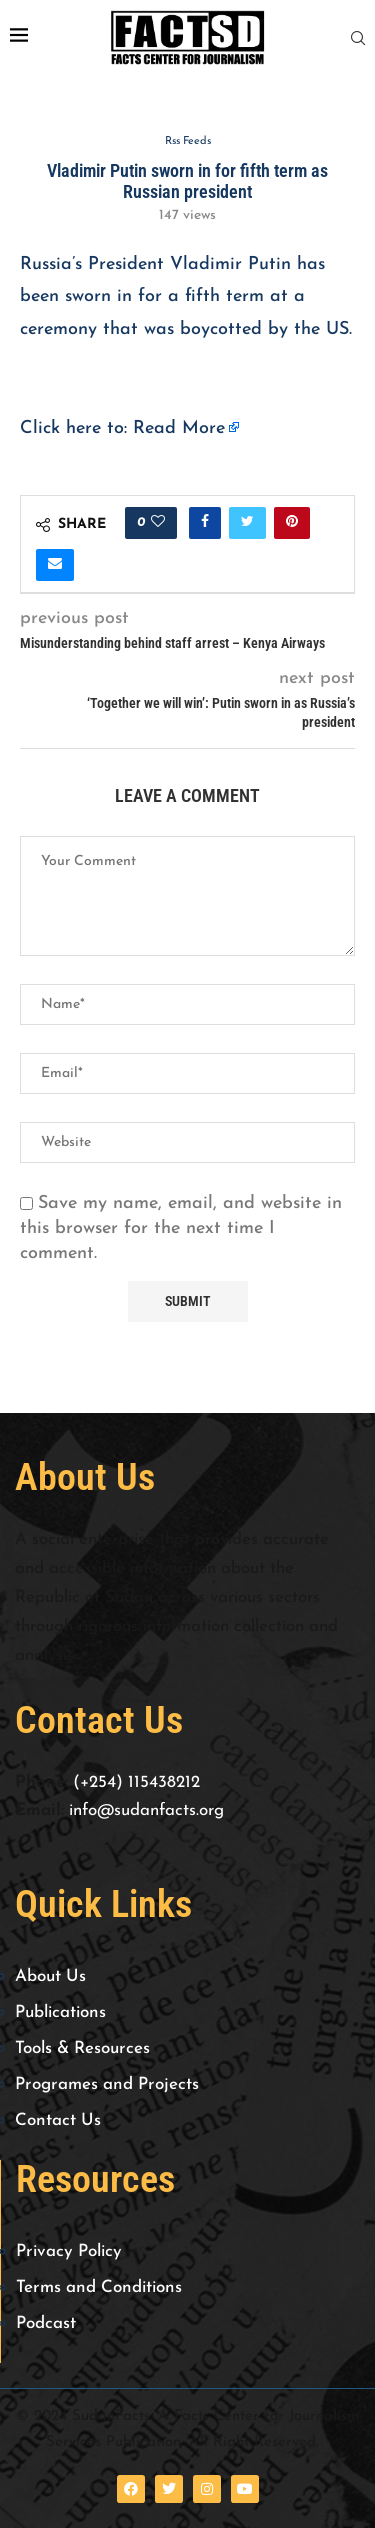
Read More (179, 428)
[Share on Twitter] (247, 523)
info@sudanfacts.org (146, 1810)
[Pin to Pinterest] (292, 523)
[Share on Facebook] (205, 523)
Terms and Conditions (99, 2287)
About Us (50, 1976)
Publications (60, 2012)
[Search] (358, 38)
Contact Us (58, 2120)
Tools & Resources (82, 2048)
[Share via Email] (55, 565)
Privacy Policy (69, 2251)
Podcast (46, 2323)
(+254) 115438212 (136, 1782)
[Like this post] (158, 523)
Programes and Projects (107, 2084)
